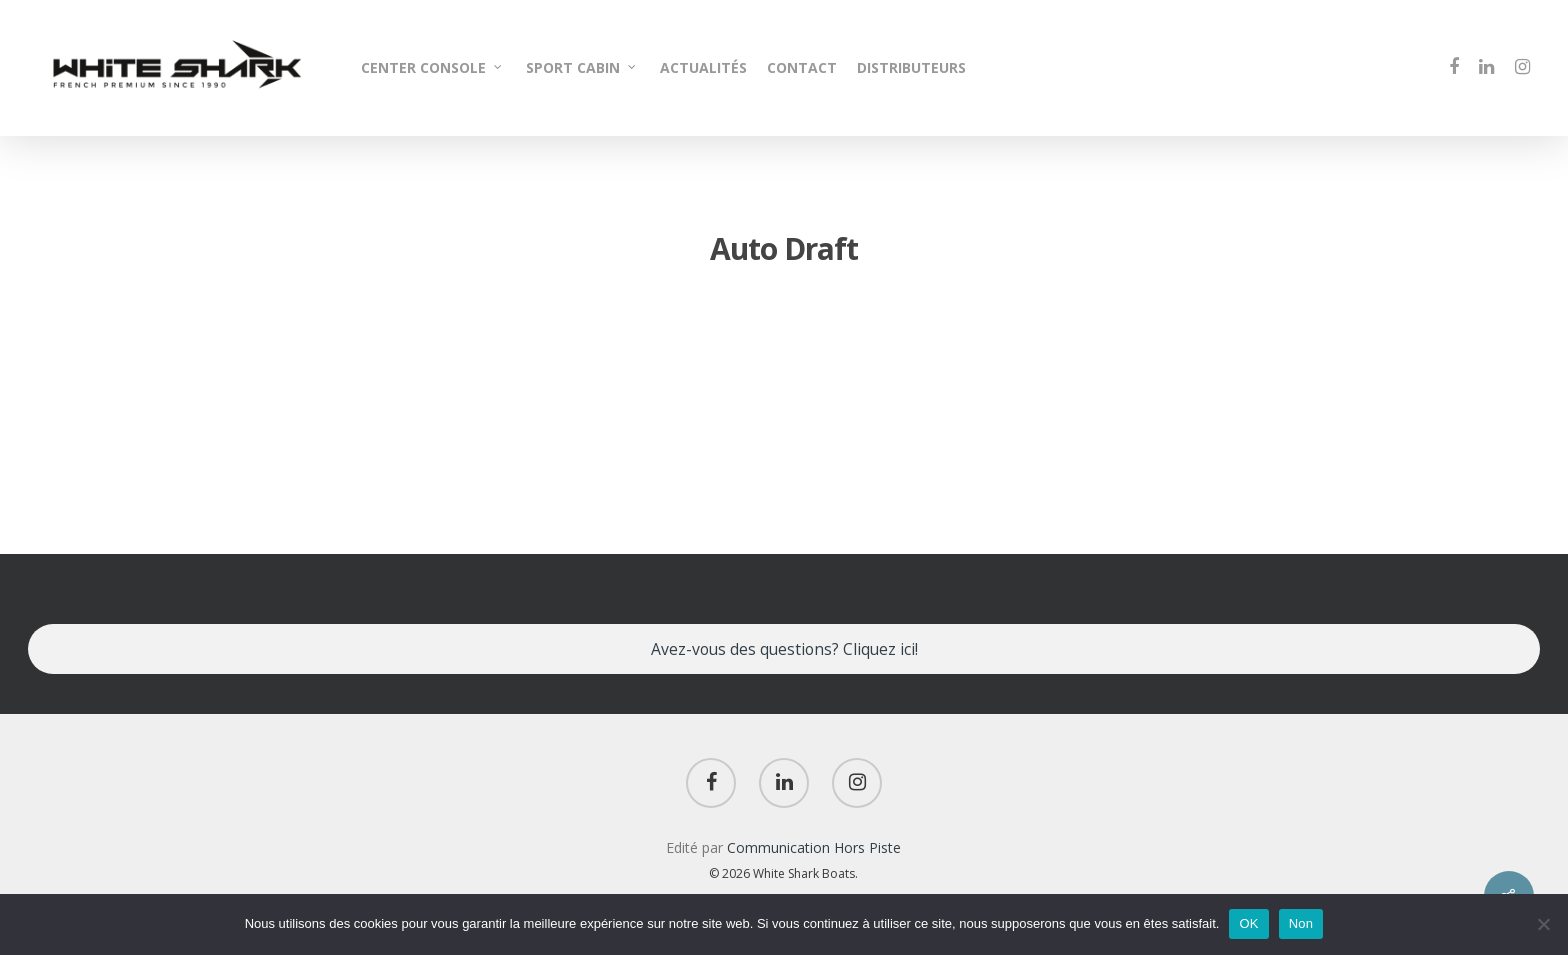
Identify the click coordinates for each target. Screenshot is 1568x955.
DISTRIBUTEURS (911, 67)
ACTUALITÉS (703, 67)
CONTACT (802, 67)
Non (1301, 923)
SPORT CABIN (582, 67)
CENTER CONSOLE (432, 67)
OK (1248, 923)
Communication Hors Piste (814, 847)
